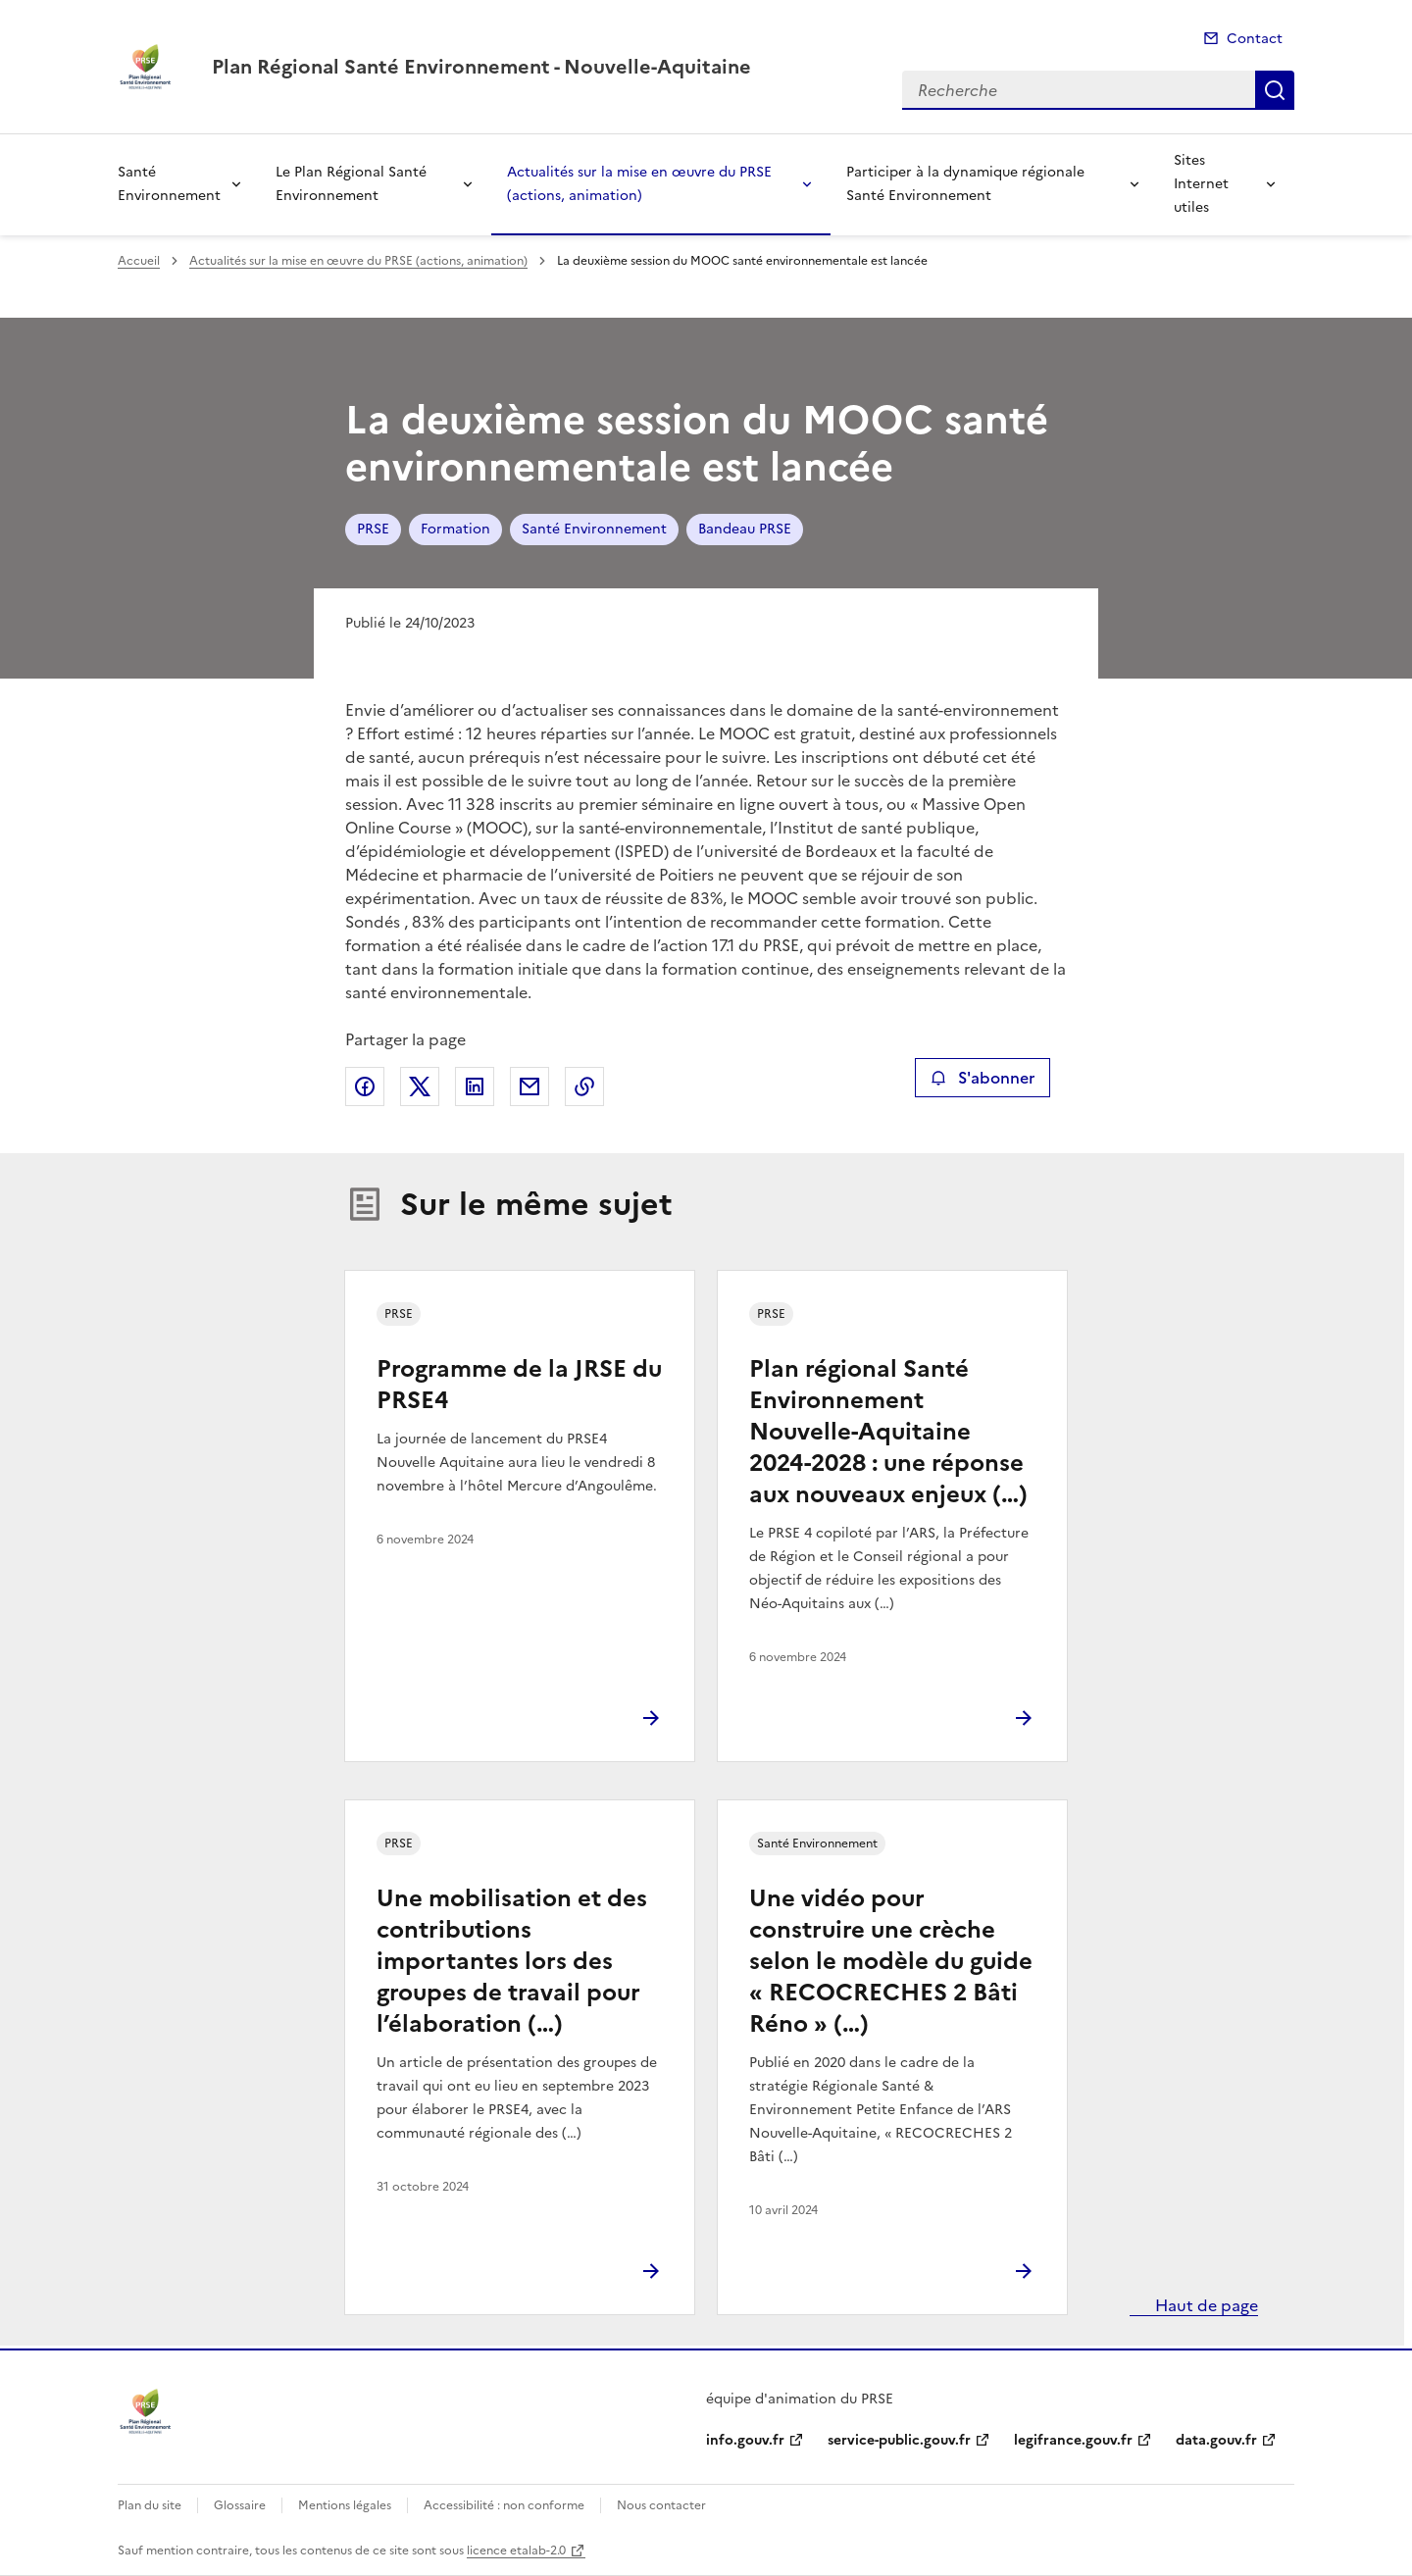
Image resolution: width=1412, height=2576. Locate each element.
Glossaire (240, 2505)
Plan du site (149, 2505)
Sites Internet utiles (1201, 184)
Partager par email (529, 1086)
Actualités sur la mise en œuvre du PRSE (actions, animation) (639, 184)
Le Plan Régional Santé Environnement (351, 184)
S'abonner (982, 1077)
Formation (455, 529)
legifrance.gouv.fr (1073, 2440)
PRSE (373, 529)
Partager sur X (419, 1086)
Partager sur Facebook (364, 1086)
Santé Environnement (169, 184)
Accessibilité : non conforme (504, 2505)
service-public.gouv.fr (899, 2440)
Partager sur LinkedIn (474, 1086)
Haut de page (1204, 2305)
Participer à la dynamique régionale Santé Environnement (965, 184)
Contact (1255, 38)
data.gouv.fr (1216, 2440)
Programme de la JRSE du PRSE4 (519, 1384)
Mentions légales (344, 2505)
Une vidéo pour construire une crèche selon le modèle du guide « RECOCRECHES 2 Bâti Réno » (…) (891, 1961)
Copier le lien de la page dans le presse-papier (584, 1086)
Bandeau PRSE (744, 529)
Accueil (139, 261)
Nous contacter (661, 2505)
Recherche (1274, 90)
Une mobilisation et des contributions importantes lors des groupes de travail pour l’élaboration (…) (512, 1961)
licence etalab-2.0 (516, 2550)
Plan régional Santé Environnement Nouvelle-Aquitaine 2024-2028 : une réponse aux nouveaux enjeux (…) (888, 1431)
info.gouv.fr (745, 2440)
